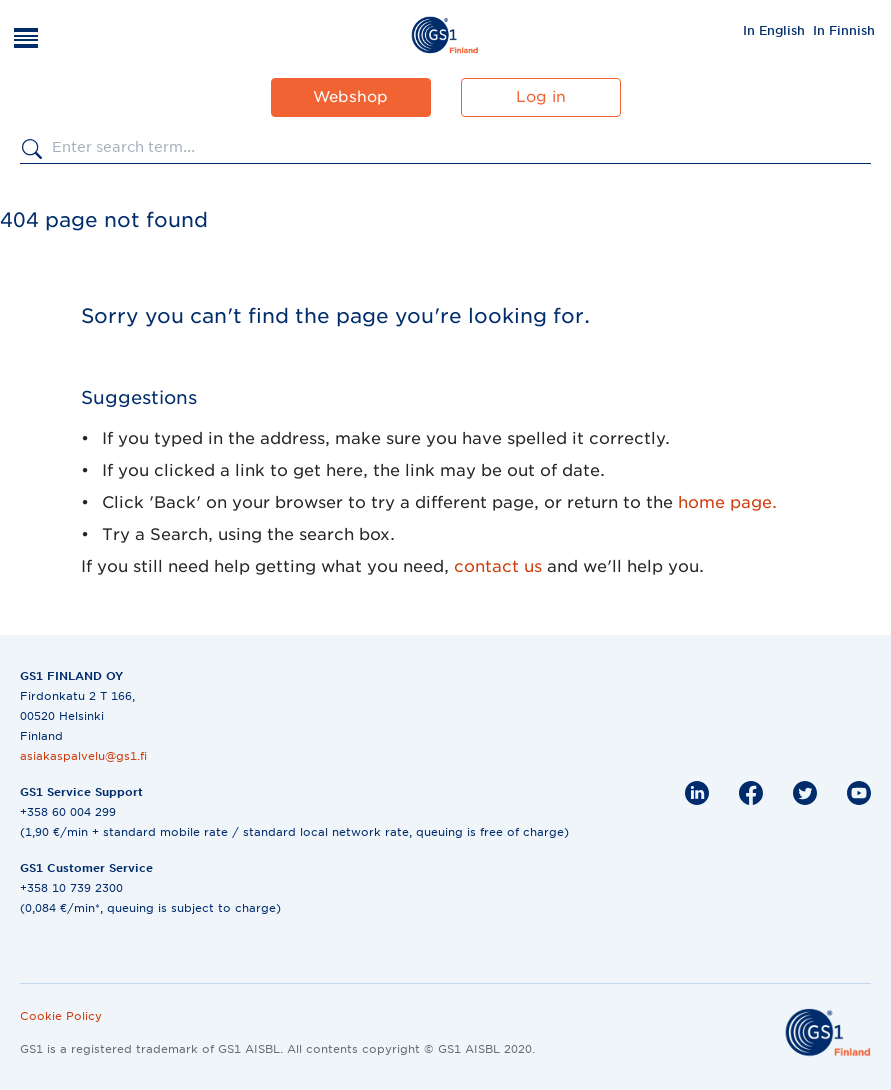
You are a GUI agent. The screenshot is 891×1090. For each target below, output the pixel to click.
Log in (541, 97)
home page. (727, 502)
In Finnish (844, 30)
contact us (498, 566)
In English (774, 30)
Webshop (350, 97)
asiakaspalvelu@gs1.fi (83, 756)
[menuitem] (774, 30)
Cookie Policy (61, 1016)
